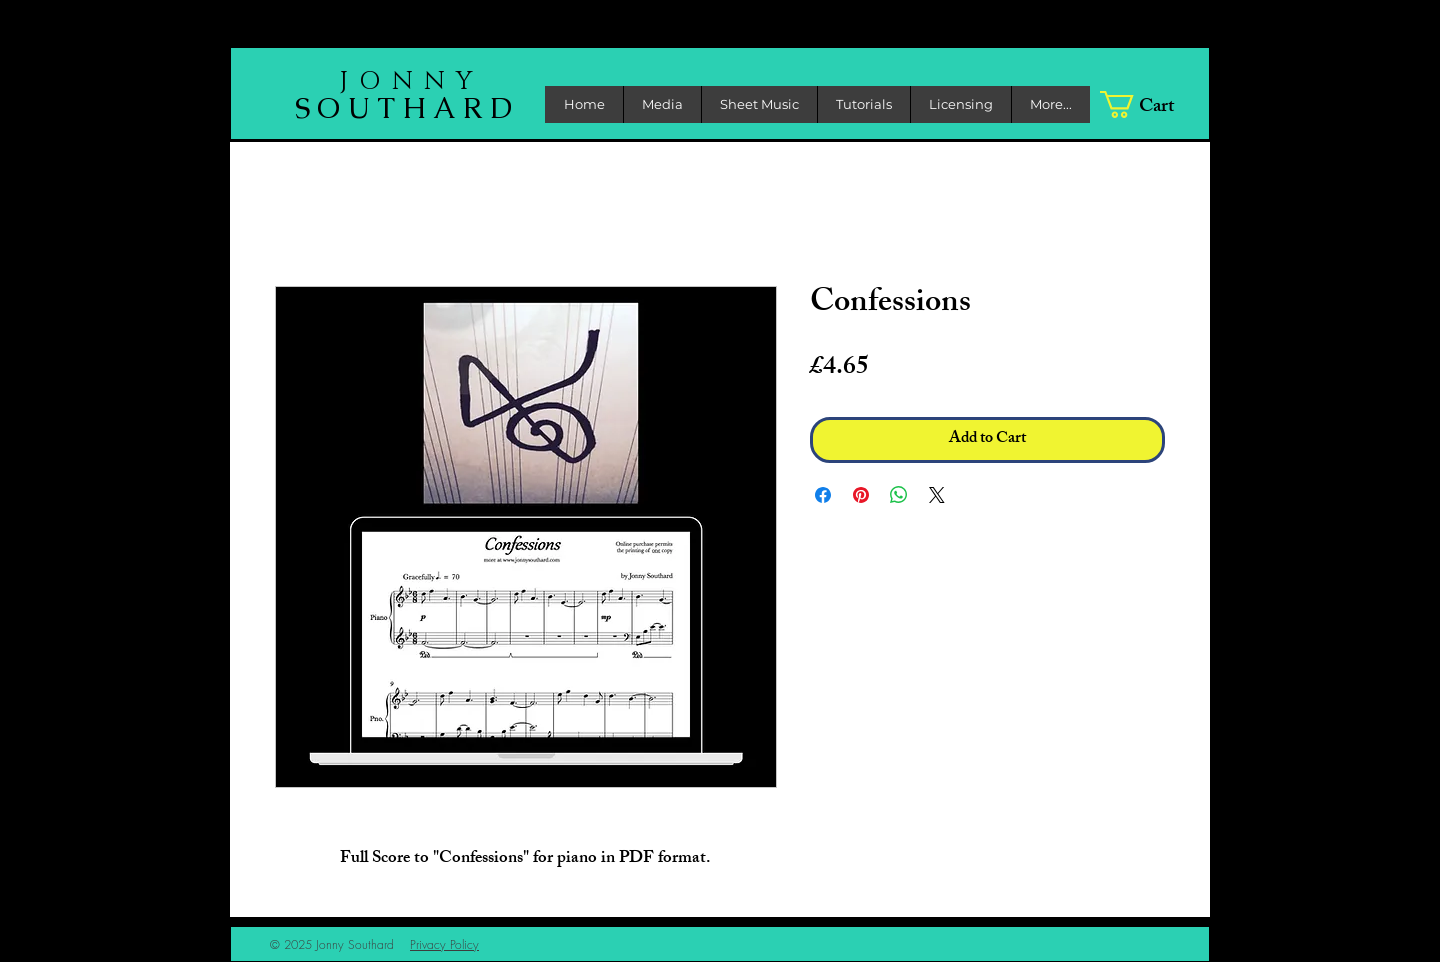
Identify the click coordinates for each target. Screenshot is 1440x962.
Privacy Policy (444, 944)
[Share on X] (937, 495)
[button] (662, 104)
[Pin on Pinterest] (861, 495)
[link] (1150, 104)
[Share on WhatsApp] (899, 495)
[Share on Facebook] (823, 495)
